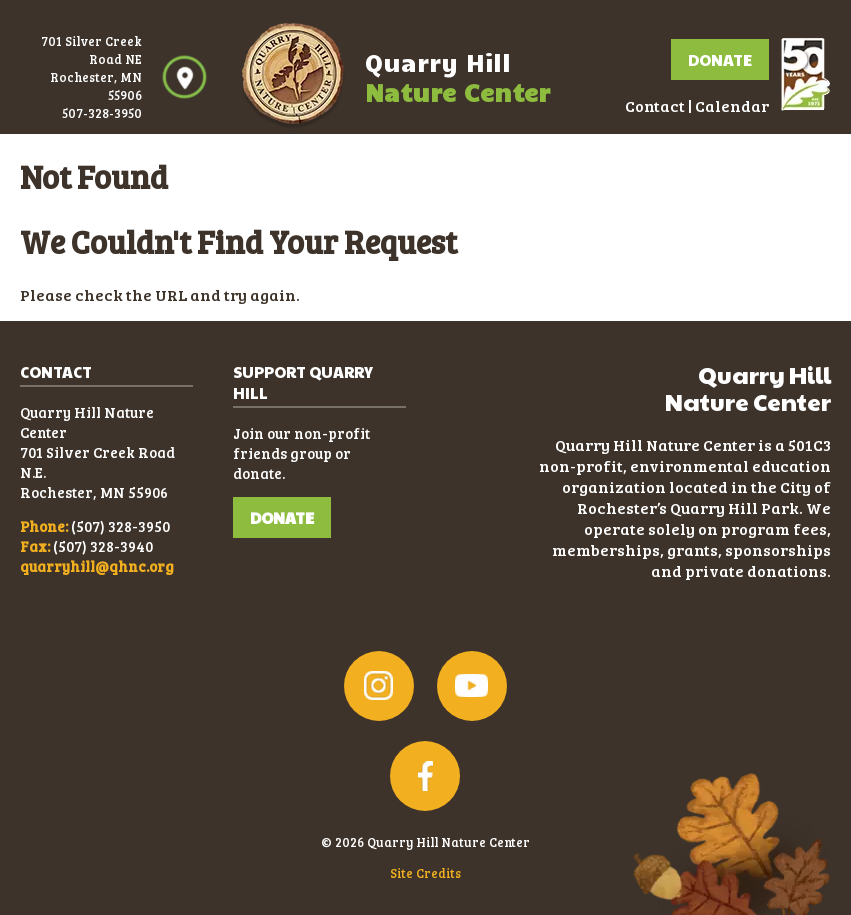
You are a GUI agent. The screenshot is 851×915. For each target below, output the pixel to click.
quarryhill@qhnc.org (97, 566)
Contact (655, 105)
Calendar (732, 105)
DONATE (282, 517)
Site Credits (425, 873)
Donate (720, 59)
